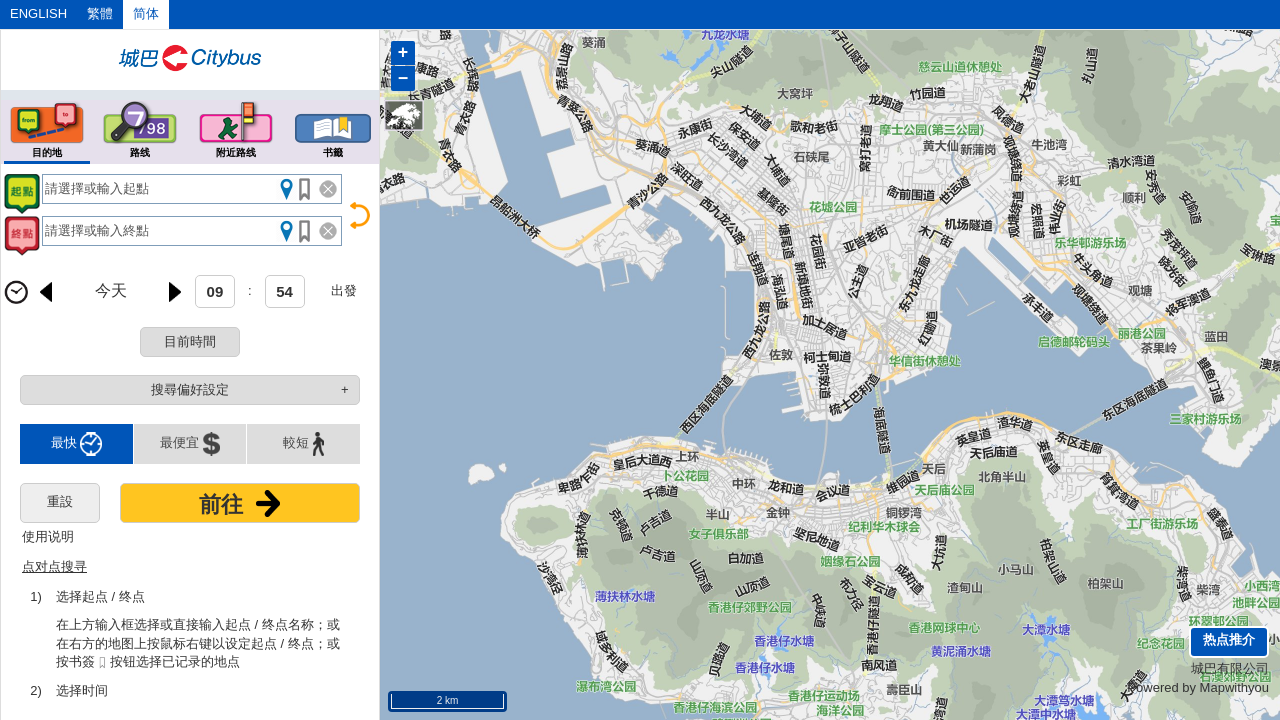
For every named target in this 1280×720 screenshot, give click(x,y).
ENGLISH (38, 13)
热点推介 (1229, 639)
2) (36, 690)
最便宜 (190, 444)
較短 (303, 444)
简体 (146, 13)
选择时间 (82, 690)
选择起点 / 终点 (100, 596)
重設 (60, 501)
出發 (344, 290)
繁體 (100, 13)
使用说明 (48, 536)
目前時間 (190, 341)
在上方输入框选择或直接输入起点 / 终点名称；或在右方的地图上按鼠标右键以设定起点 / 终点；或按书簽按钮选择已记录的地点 (198, 643)
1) (36, 596)
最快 (77, 444)
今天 (111, 290)
